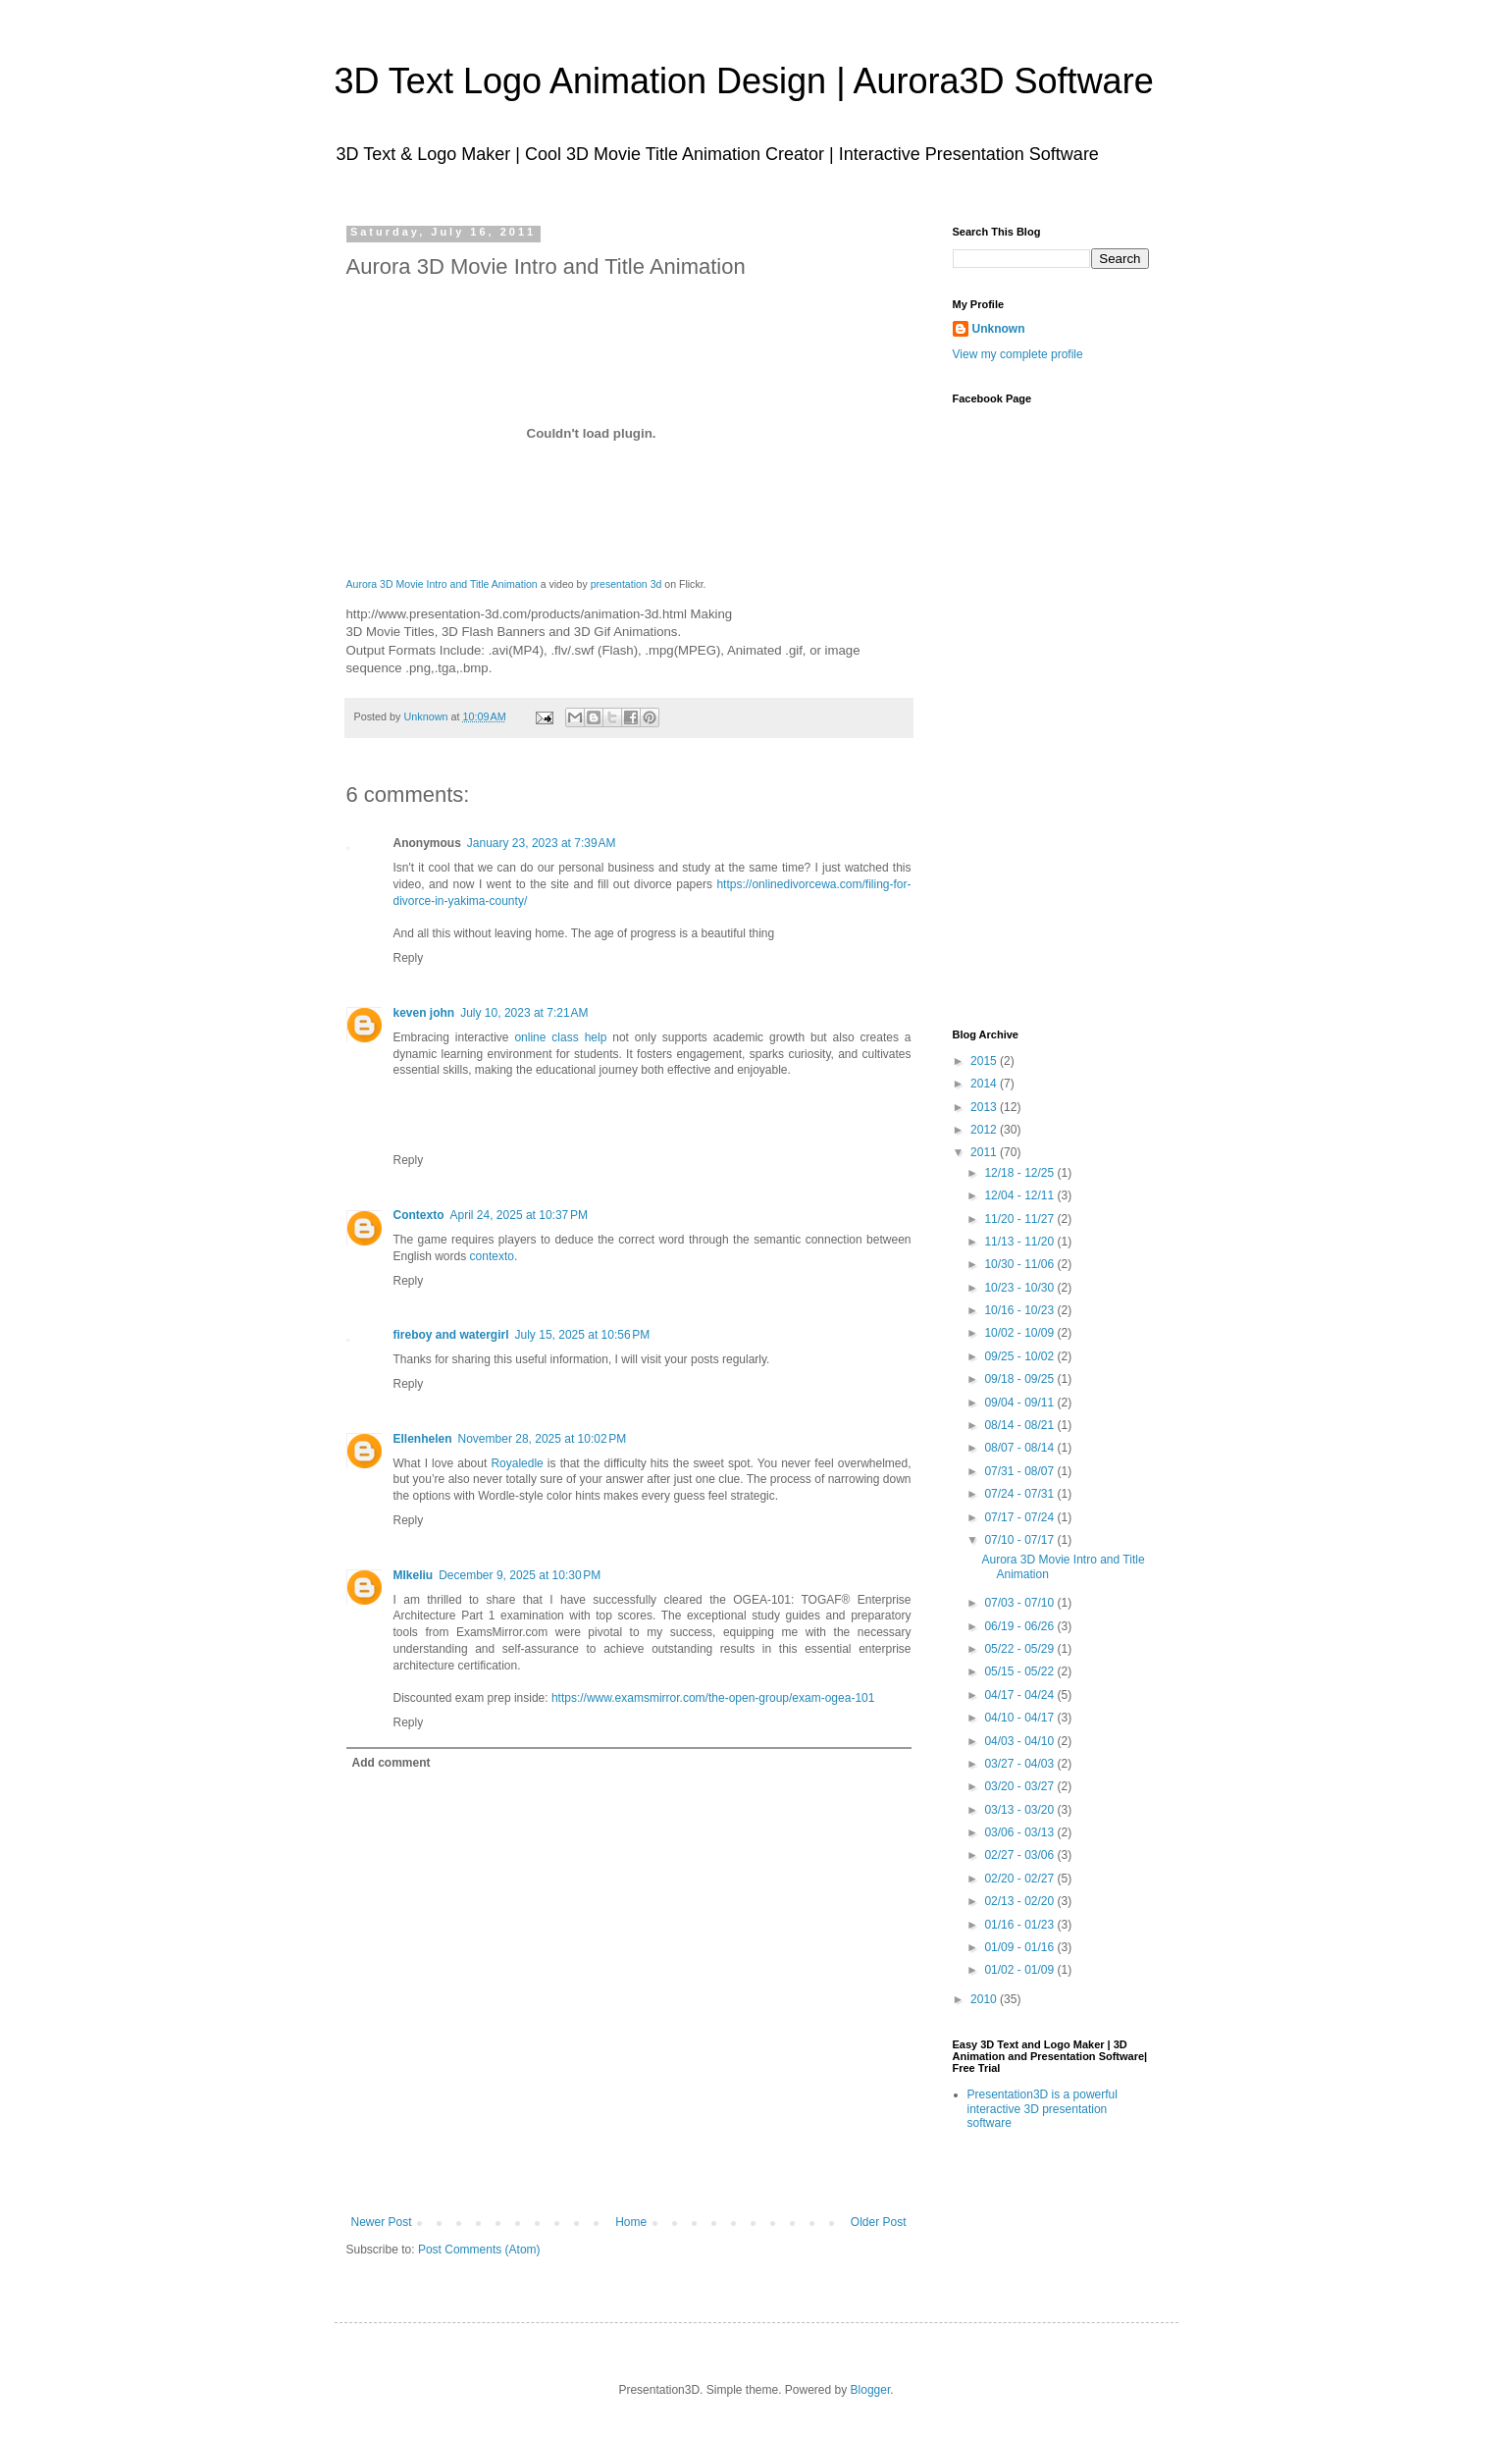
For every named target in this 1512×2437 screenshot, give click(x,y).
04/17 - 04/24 (1020, 1695)
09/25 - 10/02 (1020, 1356)
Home (631, 2222)
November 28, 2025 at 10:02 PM (542, 1439)
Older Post (879, 2222)
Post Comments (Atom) (479, 2249)
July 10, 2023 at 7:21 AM (524, 1013)
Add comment (391, 1763)
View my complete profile (1018, 354)
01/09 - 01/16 (1020, 1947)
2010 (985, 1999)
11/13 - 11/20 (1020, 1241)
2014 (985, 1083)
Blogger (871, 2390)
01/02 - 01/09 (1020, 1970)
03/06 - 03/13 (1020, 1832)
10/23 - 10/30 (1020, 1288)
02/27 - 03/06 (1020, 1855)
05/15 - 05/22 (1020, 1671)
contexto (492, 1256)
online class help (560, 1037)
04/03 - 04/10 (1020, 1741)
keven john (424, 1013)
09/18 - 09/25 (1020, 1379)
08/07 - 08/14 (1020, 1448)
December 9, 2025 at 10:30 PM (519, 1575)
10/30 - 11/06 (1020, 1264)
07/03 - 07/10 (1020, 1603)
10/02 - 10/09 (1020, 1333)
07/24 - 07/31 (1020, 1494)
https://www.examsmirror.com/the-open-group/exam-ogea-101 (712, 1698)
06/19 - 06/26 (1020, 1626)
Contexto (418, 1215)
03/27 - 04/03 (1020, 1764)
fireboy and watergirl (451, 1335)
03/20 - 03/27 (1020, 1786)
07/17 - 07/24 (1020, 1517)
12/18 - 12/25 (1020, 1173)
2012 (985, 1130)
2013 (985, 1107)
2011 (985, 1152)
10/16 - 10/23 (1020, 1310)
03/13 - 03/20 (1020, 1810)
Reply (408, 958)
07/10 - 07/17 (1020, 1540)
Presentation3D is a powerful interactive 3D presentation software (1042, 2109)
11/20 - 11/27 (1020, 1219)
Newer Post (381, 2222)
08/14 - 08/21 (1020, 1425)
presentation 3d (626, 584)
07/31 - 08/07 (1020, 1471)
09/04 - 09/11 (1020, 1402)
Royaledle (517, 1463)
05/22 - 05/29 (1020, 1649)
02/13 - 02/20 (1020, 1901)
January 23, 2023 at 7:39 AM (541, 843)
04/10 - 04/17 (1020, 1717)
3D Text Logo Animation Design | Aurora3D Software (744, 81)
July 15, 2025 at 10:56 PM (583, 1335)
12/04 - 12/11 (1020, 1195)
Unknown (427, 716)
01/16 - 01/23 (1020, 1925)
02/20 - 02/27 (1020, 1878)
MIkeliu (413, 1575)
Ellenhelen (422, 1439)
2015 (985, 1061)
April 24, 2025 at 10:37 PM (519, 1215)
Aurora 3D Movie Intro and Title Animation (442, 584)
